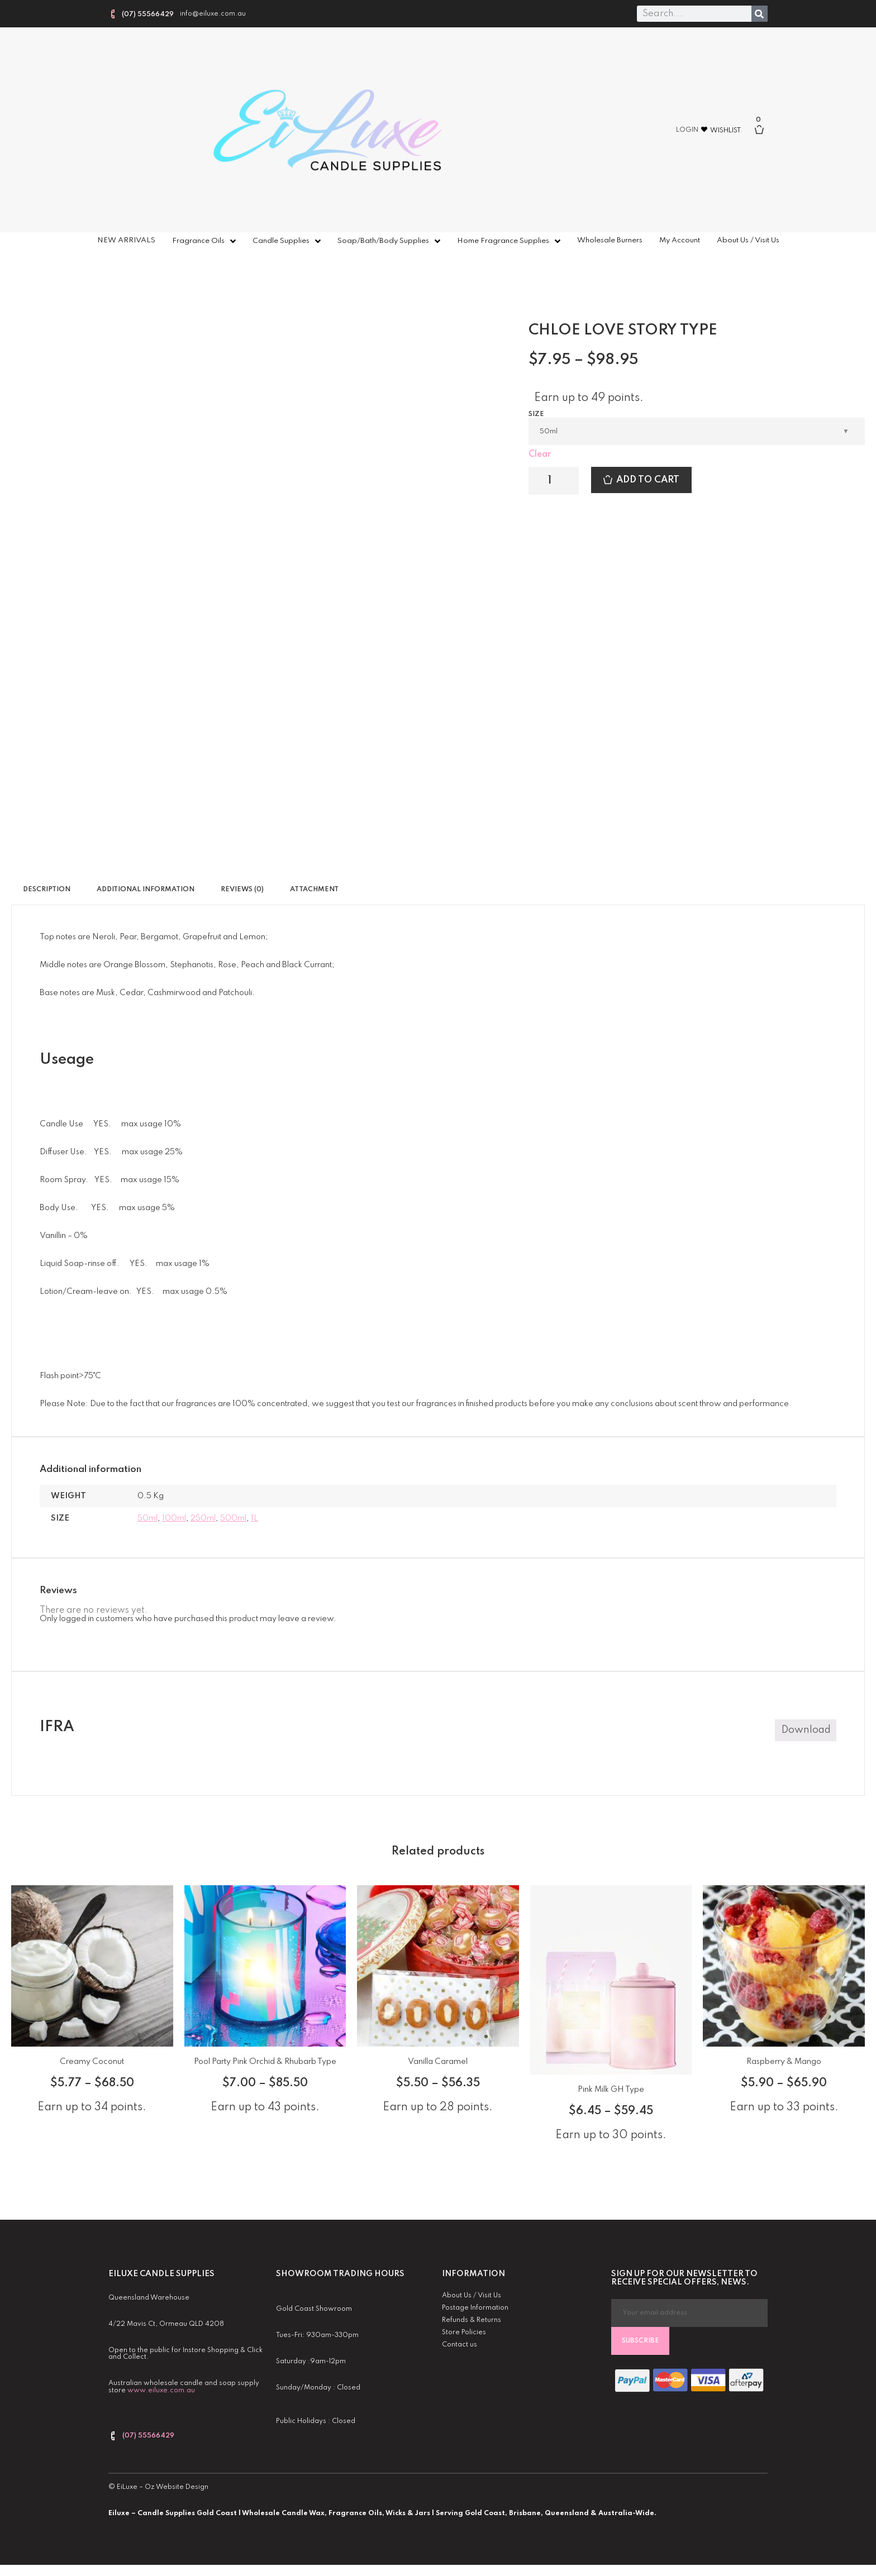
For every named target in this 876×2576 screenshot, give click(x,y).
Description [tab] (46, 889)
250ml (203, 1518)
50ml (147, 1518)
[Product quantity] (554, 481)
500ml (233, 1518)
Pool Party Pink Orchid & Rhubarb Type (265, 2062)
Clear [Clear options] (540, 454)
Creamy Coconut (92, 2062)
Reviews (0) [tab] (242, 889)
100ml (174, 1518)
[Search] (759, 14)
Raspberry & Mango (783, 2062)
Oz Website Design (176, 2487)
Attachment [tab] (314, 889)
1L (254, 1518)
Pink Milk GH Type (611, 2090)
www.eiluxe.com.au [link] (161, 2390)
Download (806, 1730)
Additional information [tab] (145, 889)
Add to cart (647, 480)
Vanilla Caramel (438, 2062)
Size (536, 414)
